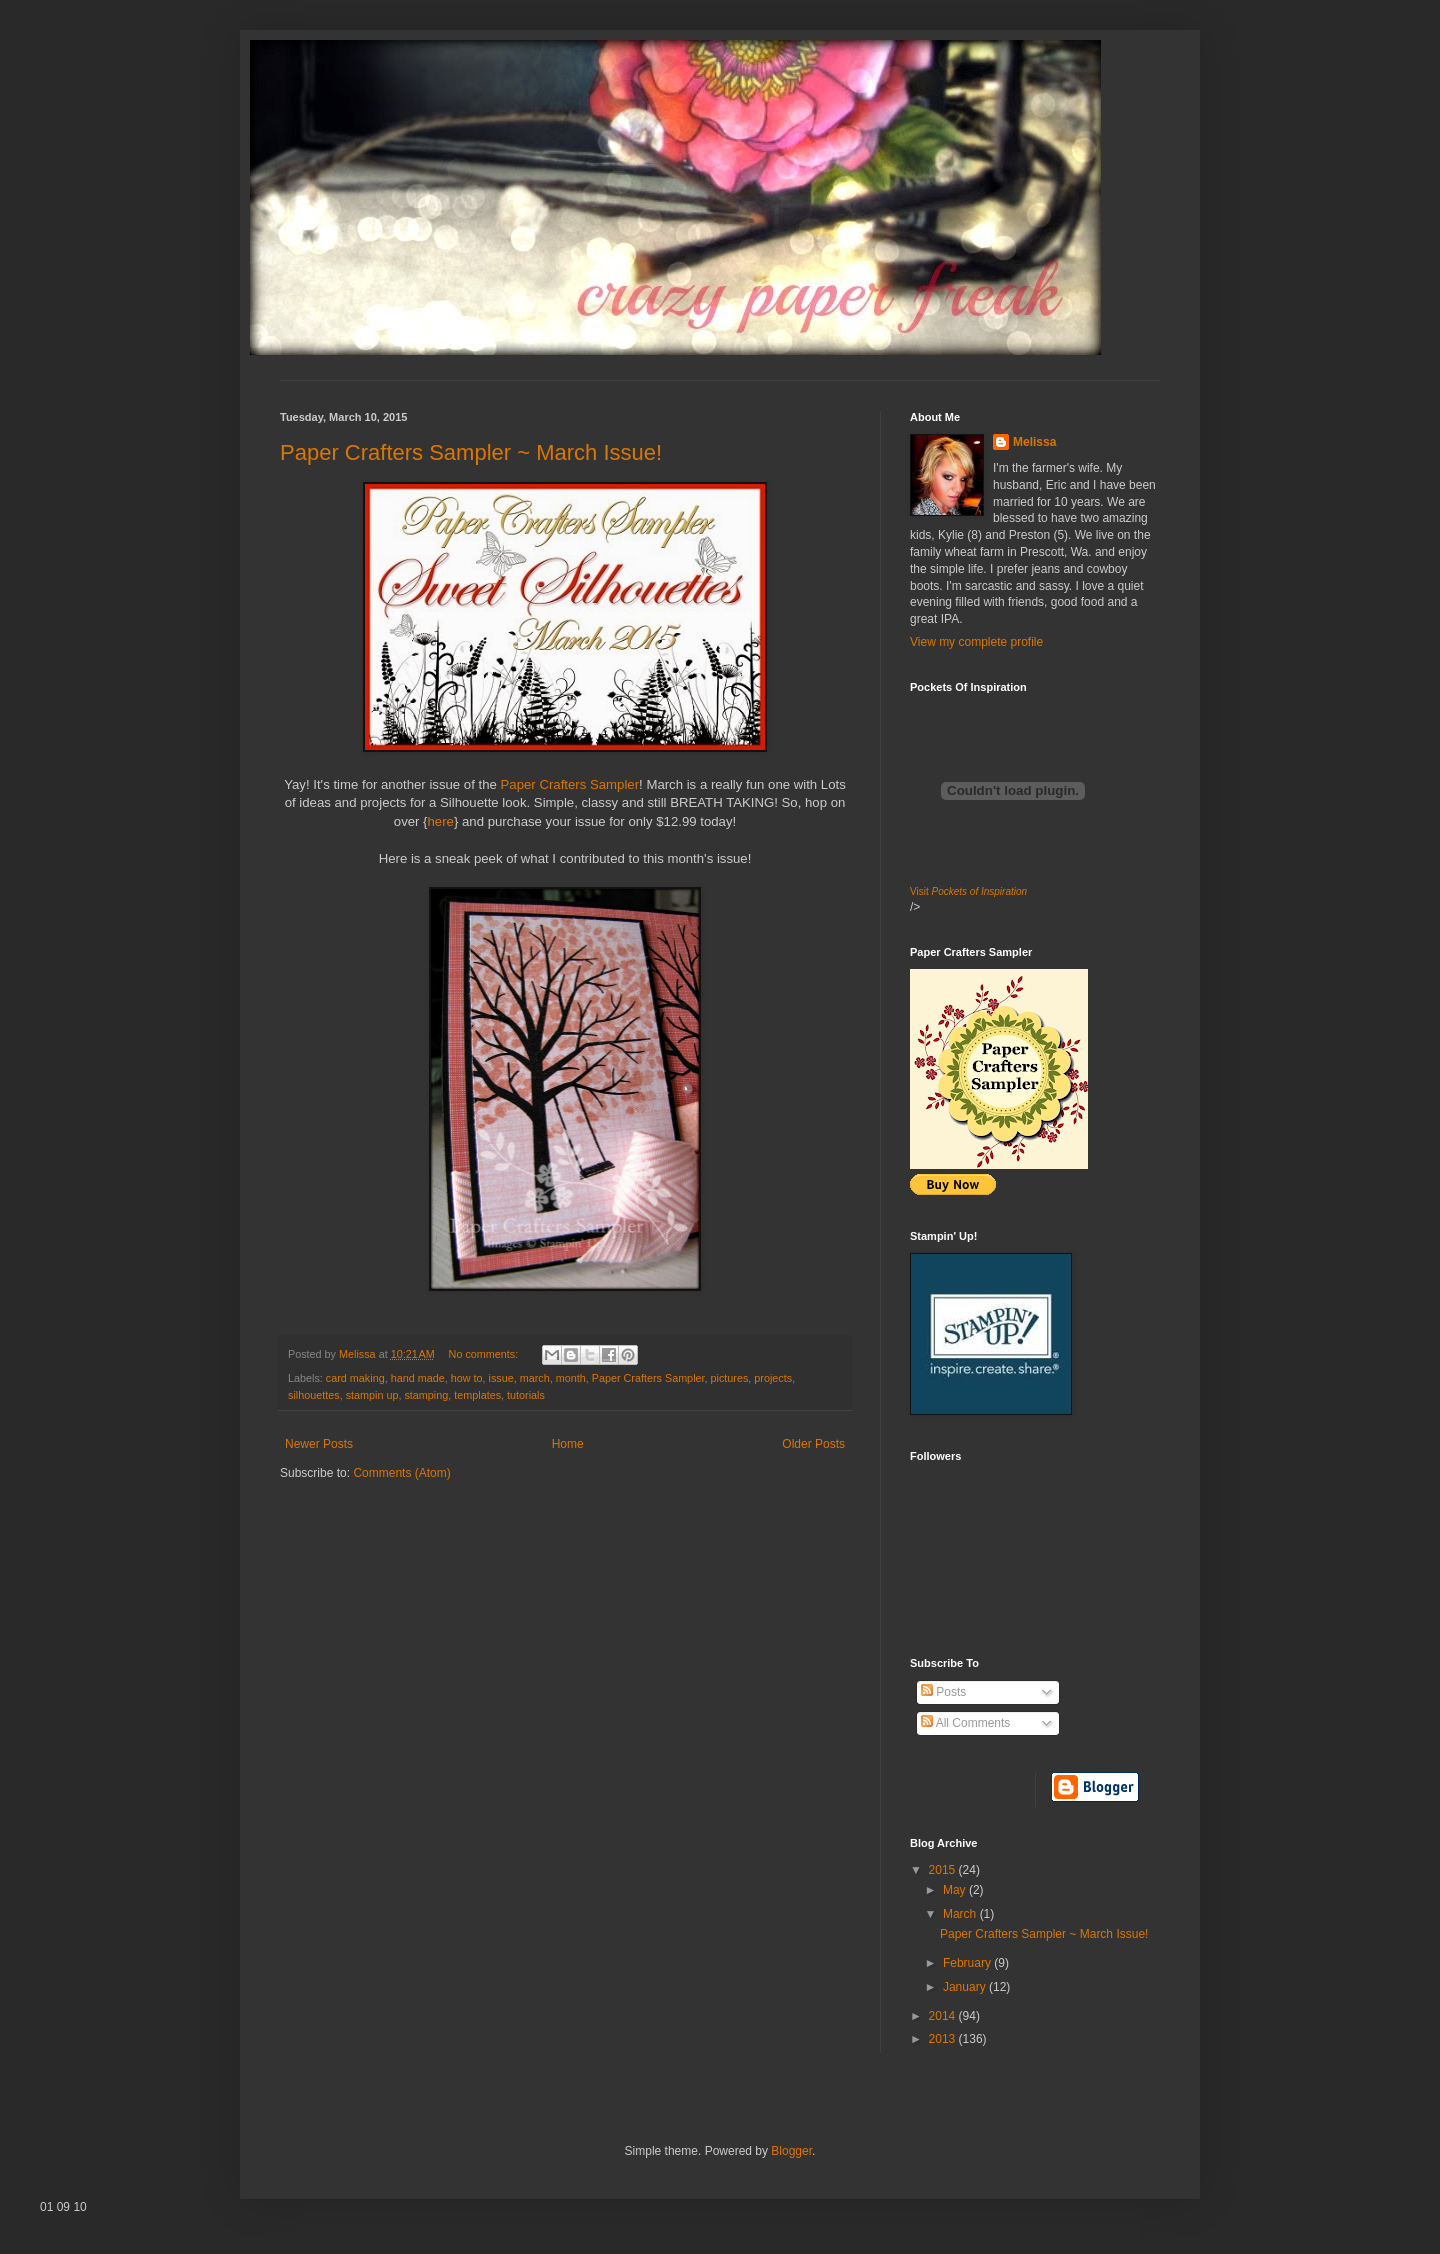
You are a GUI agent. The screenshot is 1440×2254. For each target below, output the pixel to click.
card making (355, 1378)
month (571, 1378)
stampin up (372, 1395)
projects (773, 1378)
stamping (426, 1395)
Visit (968, 891)
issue (500, 1378)
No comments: (485, 1354)
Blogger (791, 2151)
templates (477, 1395)
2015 (944, 1870)
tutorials (526, 1395)
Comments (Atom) (401, 1473)
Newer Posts (319, 1444)
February (968, 1963)
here (441, 821)
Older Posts (813, 1444)
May (956, 1890)
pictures (730, 1378)
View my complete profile (976, 642)
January (966, 1987)
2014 (944, 2016)
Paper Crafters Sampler (570, 784)
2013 (944, 2039)
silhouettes (314, 1395)
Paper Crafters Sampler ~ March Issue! (471, 452)
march (535, 1378)
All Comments (965, 1723)
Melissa (1034, 442)
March (961, 1914)
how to (467, 1378)
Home (568, 1444)
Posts (943, 1692)
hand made (418, 1378)
